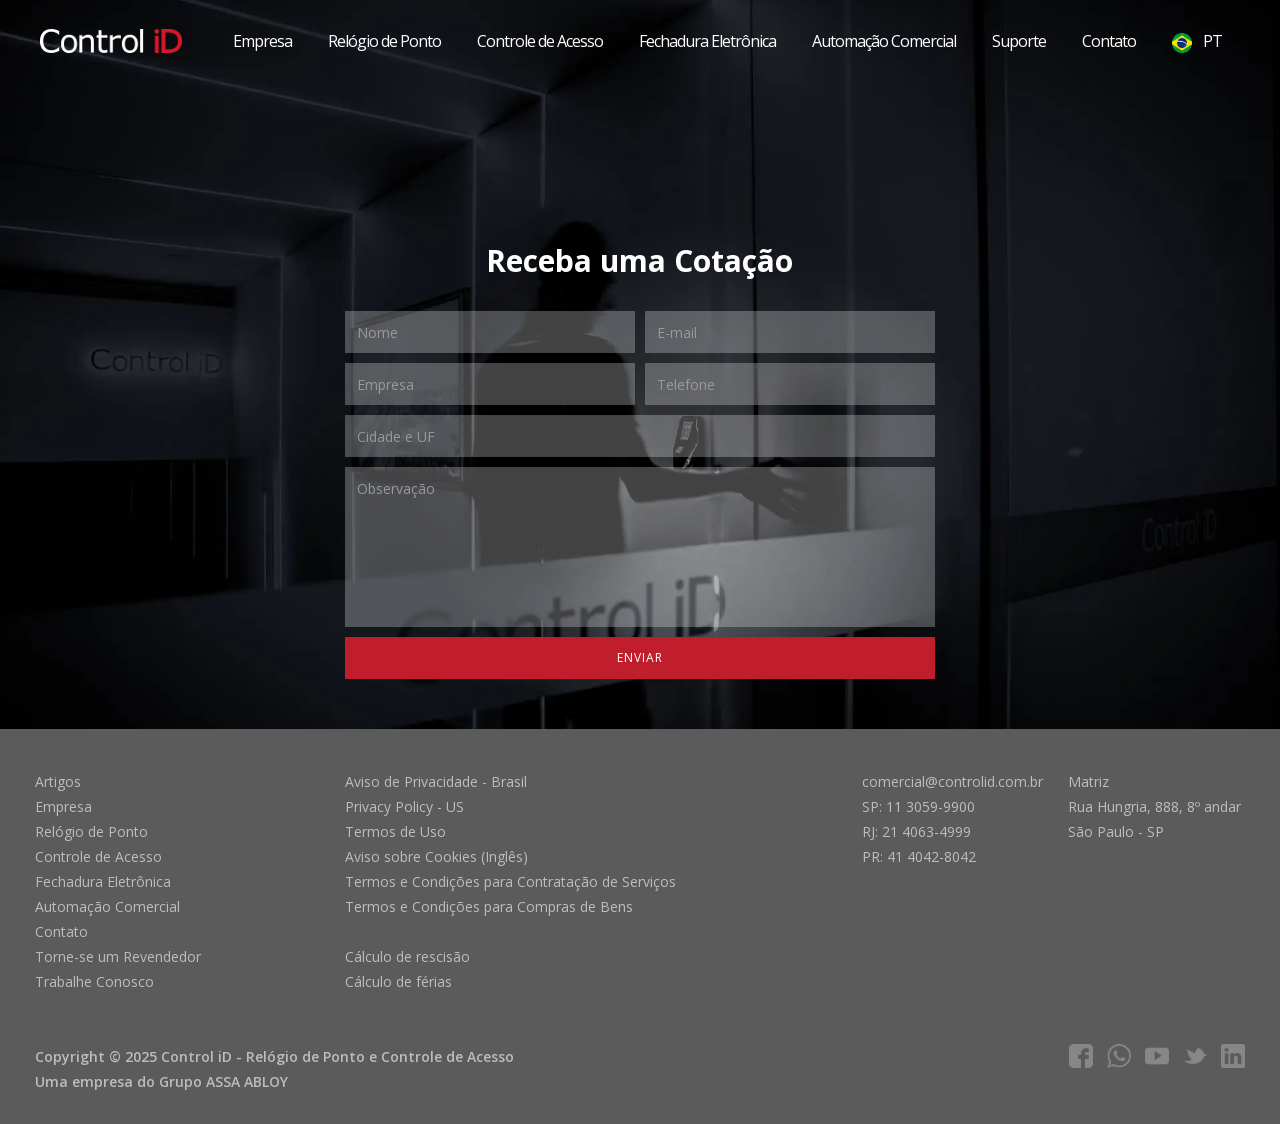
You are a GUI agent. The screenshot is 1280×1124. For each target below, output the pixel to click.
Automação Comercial (884, 41)
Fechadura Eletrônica (707, 41)
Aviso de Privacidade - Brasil (436, 781)
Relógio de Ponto (384, 41)
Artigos (58, 781)
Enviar (640, 657)
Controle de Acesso (540, 41)
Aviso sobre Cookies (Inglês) (436, 856)
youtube (1157, 1056)
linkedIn (1233, 1056)
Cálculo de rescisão (407, 956)
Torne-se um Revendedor (118, 956)
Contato (1109, 41)
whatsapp (1119, 1056)
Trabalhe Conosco (94, 981)
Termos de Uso (395, 831)
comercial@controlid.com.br (952, 781)
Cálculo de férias (398, 981)
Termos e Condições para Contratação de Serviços (510, 881)
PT (1197, 41)
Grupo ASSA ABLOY (223, 1081)
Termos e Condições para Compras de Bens (489, 906)
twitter (1195, 1056)
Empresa (262, 41)
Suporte (1019, 41)
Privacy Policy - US (404, 806)
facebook (1081, 1056)
